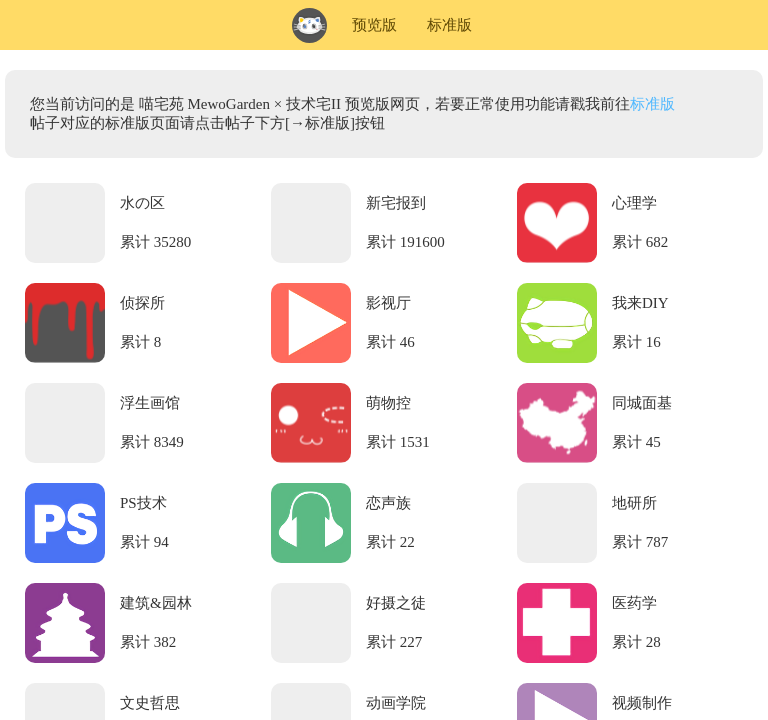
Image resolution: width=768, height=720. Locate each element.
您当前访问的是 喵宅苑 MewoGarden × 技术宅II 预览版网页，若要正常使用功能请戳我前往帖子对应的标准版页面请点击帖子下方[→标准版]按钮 (352, 113)
